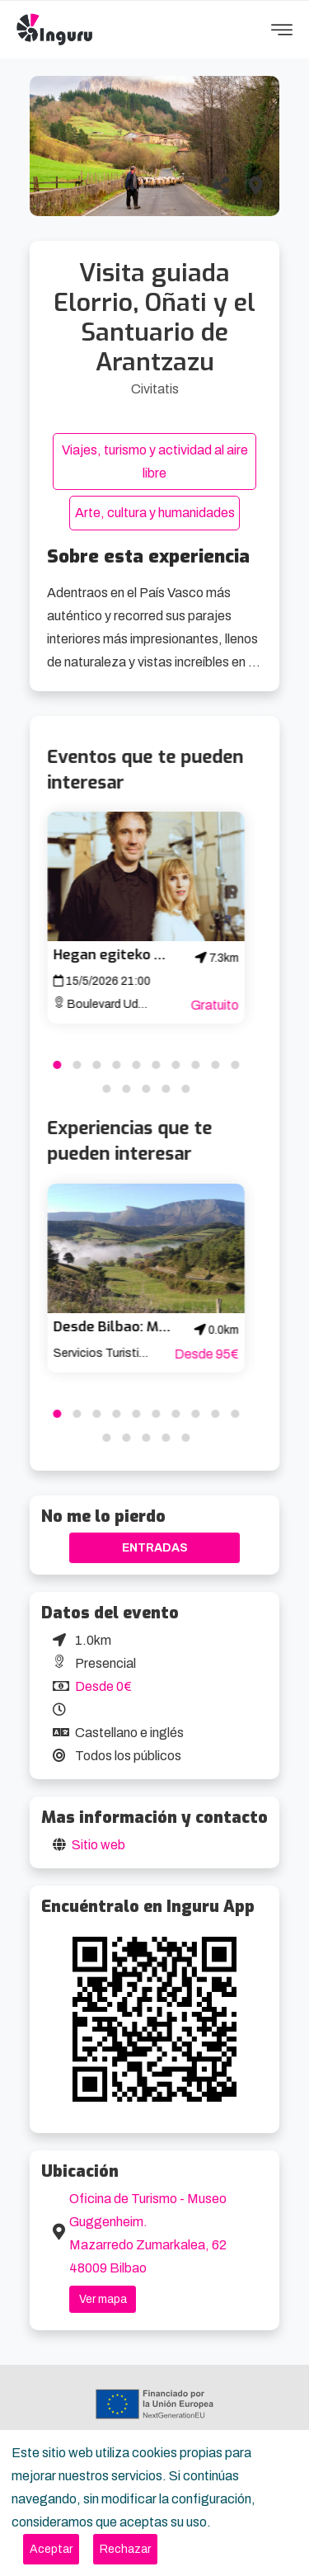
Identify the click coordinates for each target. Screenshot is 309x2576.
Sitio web (98, 1845)
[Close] (51, 2549)
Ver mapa (103, 2299)
